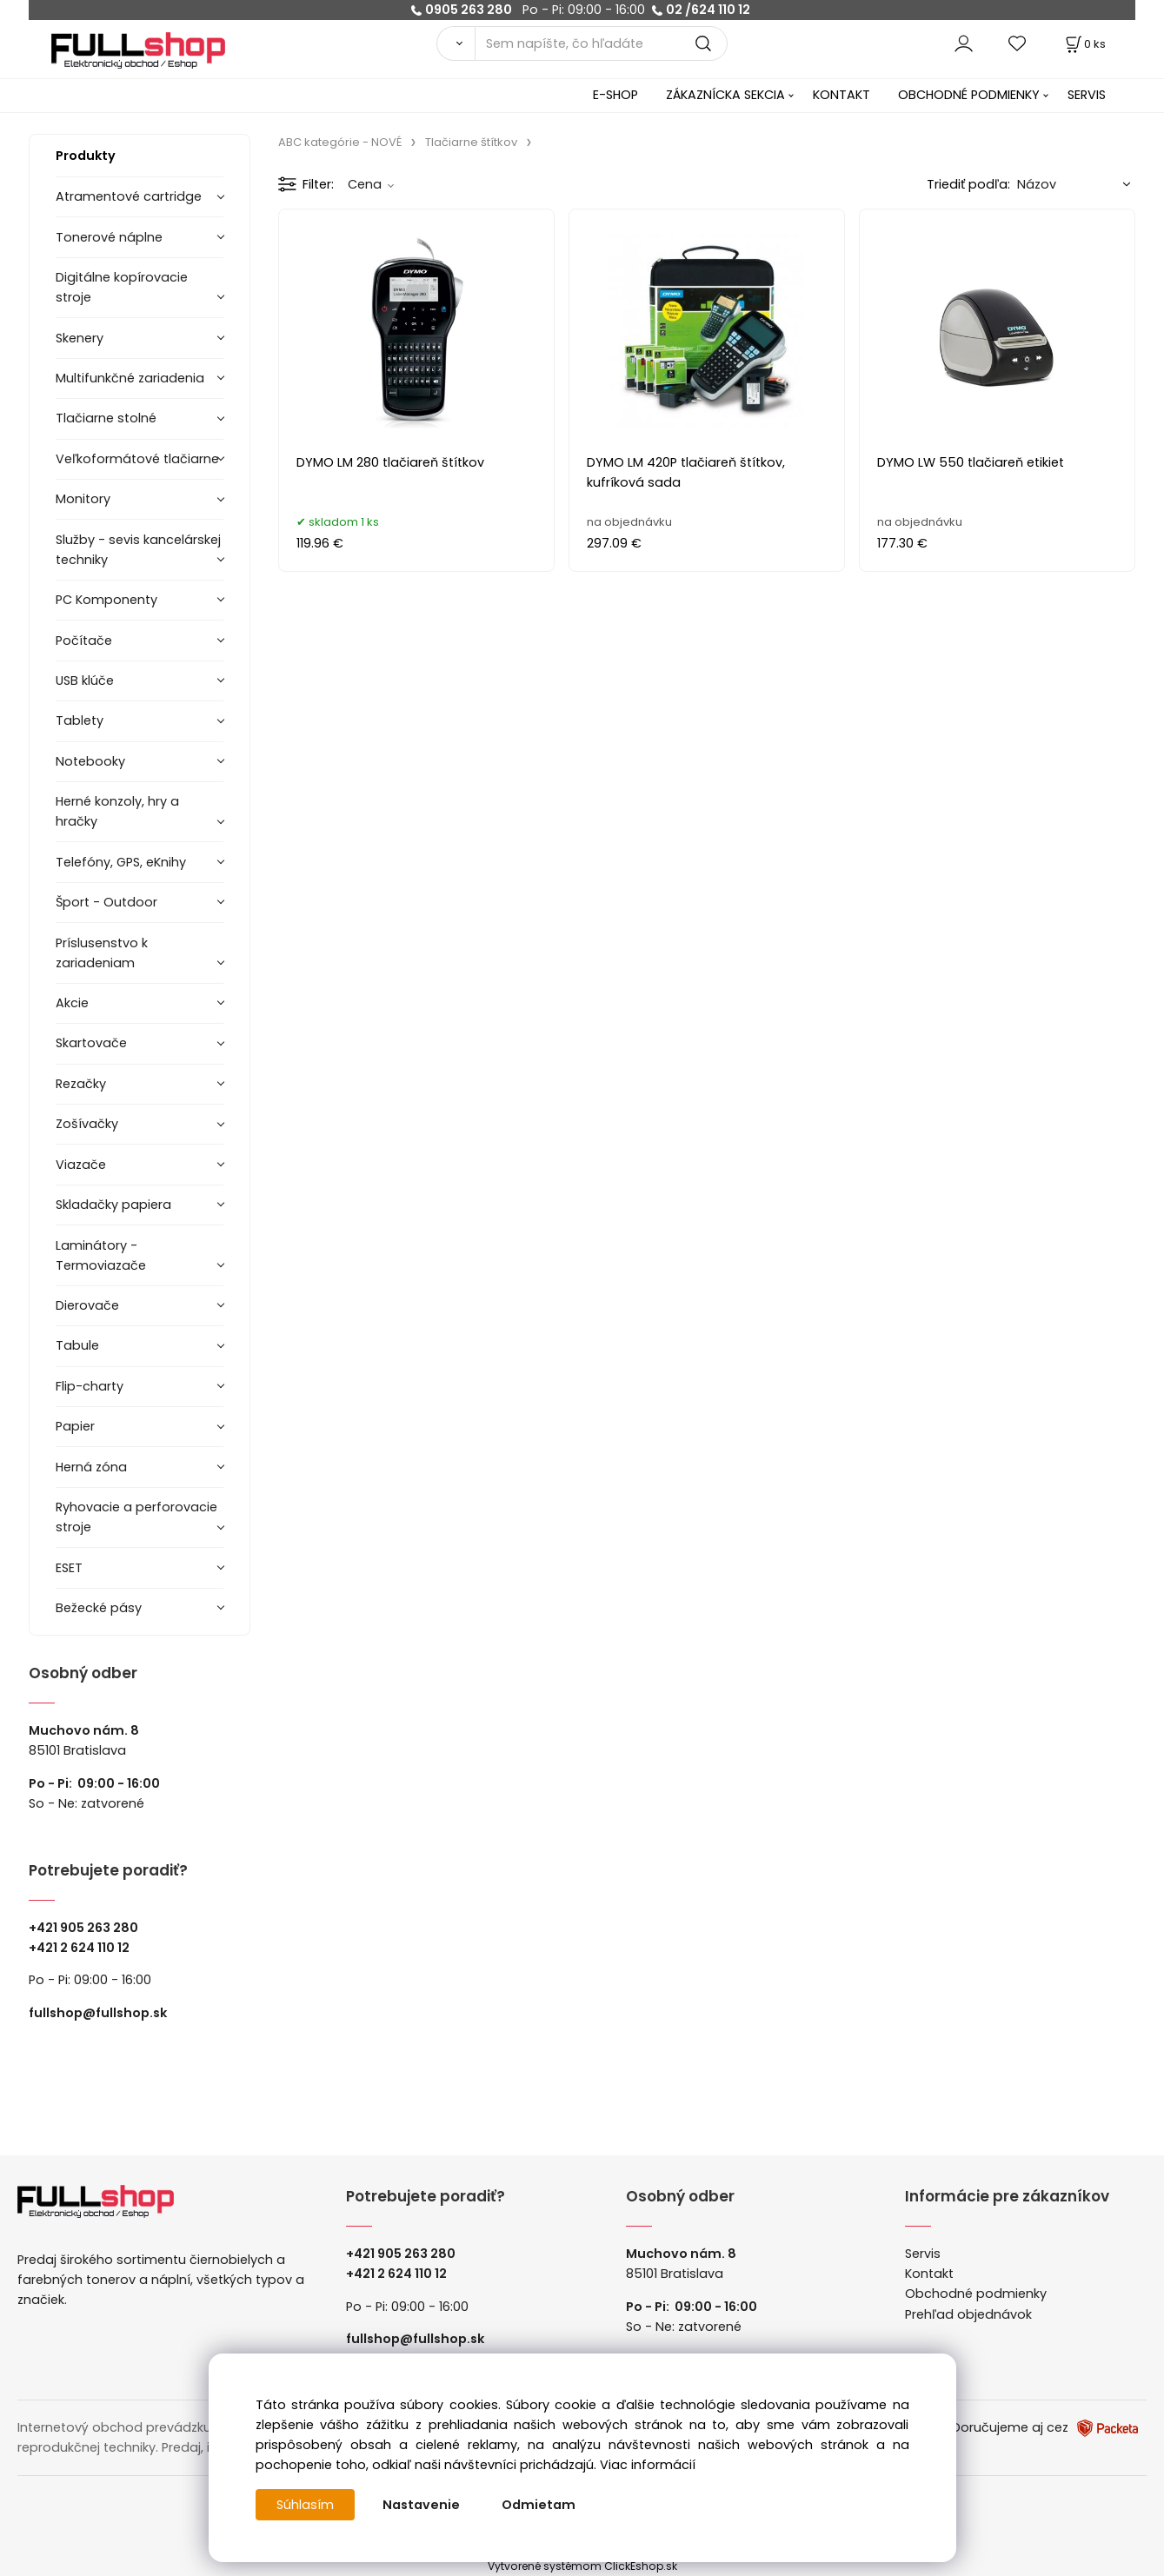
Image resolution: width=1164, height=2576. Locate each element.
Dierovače (87, 1305)
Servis (923, 2253)
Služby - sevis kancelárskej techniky (138, 549)
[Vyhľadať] (455, 43)
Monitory (83, 499)
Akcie (72, 1003)
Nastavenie (421, 2504)
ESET (69, 1568)
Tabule (77, 1345)
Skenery (79, 338)
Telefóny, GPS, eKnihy (121, 862)
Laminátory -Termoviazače (101, 1255)
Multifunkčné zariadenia (130, 378)
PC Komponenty (106, 599)
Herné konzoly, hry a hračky (117, 811)
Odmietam (538, 2504)
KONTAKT (841, 94)
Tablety (79, 720)
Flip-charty (89, 1386)
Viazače (81, 1164)
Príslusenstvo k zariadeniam (102, 953)
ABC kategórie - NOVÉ (340, 142)
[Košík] (1084, 44)
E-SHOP (615, 94)
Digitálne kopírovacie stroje (122, 287)
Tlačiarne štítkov (471, 142)
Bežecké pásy (99, 1608)
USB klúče (85, 680)
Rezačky (81, 1083)
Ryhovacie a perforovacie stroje (136, 1517)
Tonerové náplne (109, 237)
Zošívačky (87, 1123)
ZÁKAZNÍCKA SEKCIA (725, 94)
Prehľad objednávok (968, 2314)
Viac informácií (647, 2464)
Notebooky (90, 761)
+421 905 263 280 (83, 1927)
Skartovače (91, 1043)
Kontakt (929, 2273)
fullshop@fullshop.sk (98, 2013)
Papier (75, 1426)
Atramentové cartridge (129, 196)
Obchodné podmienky (976, 2293)
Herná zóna (91, 1467)
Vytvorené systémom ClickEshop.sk (582, 2566)
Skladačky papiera (113, 1204)
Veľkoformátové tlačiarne (137, 459)
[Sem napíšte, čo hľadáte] (601, 43)
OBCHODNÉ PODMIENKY (969, 94)
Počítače (84, 640)
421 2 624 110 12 (83, 1947)
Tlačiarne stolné (106, 418)
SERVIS (1087, 94)
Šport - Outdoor (106, 902)
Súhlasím (305, 2504)
